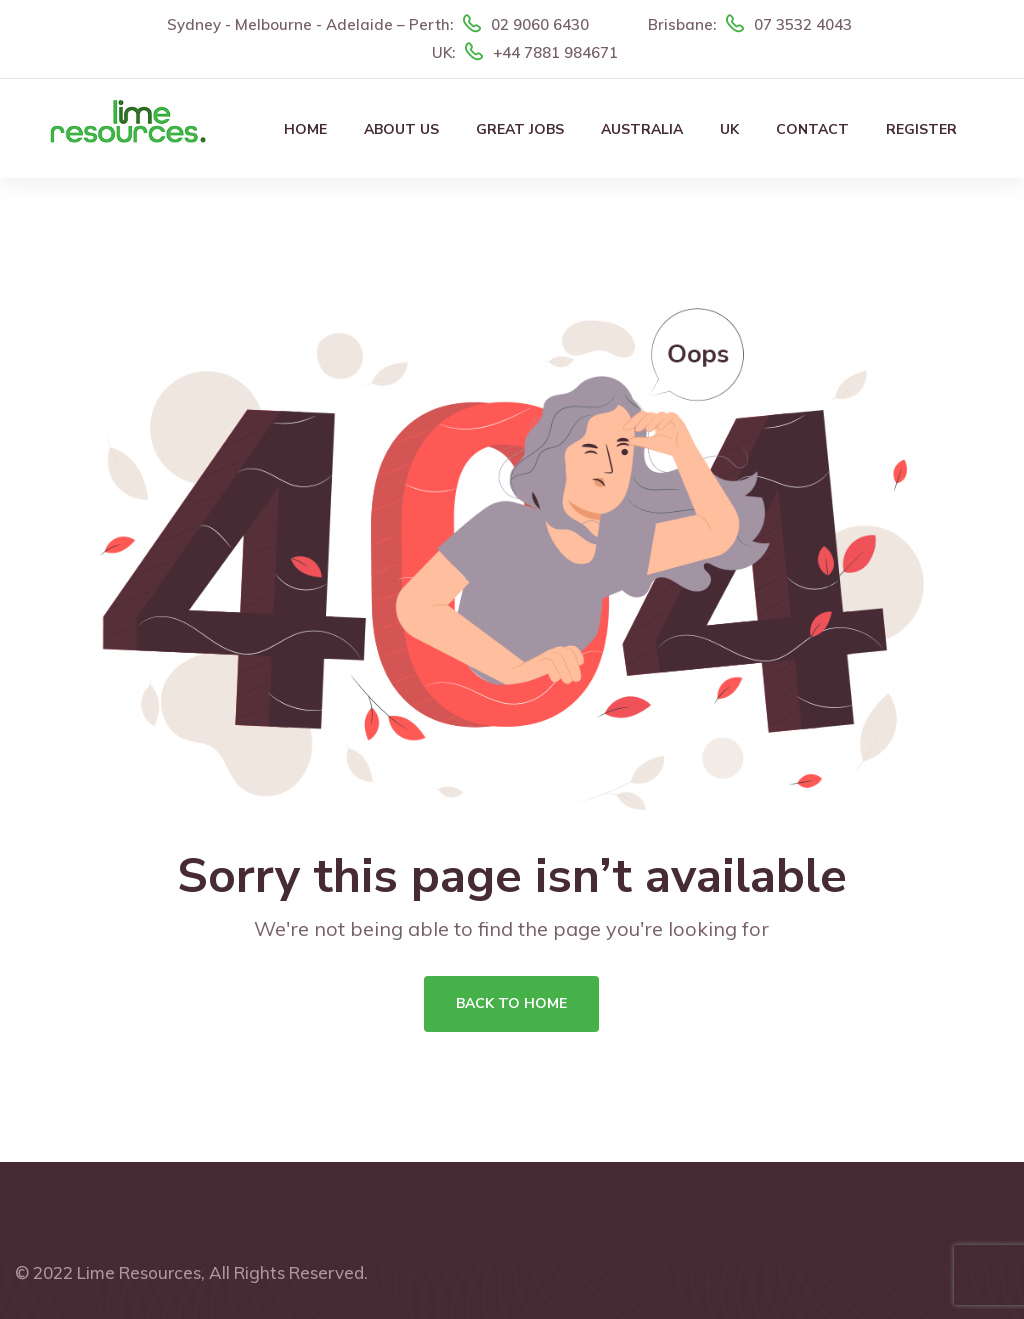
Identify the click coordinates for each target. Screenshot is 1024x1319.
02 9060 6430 (540, 24)
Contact (812, 129)
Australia (642, 129)
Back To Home (511, 1003)
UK (729, 129)
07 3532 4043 (803, 24)
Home (305, 129)
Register (921, 129)
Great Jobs (520, 129)
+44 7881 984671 (555, 52)
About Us (401, 129)
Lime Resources (139, 1272)
